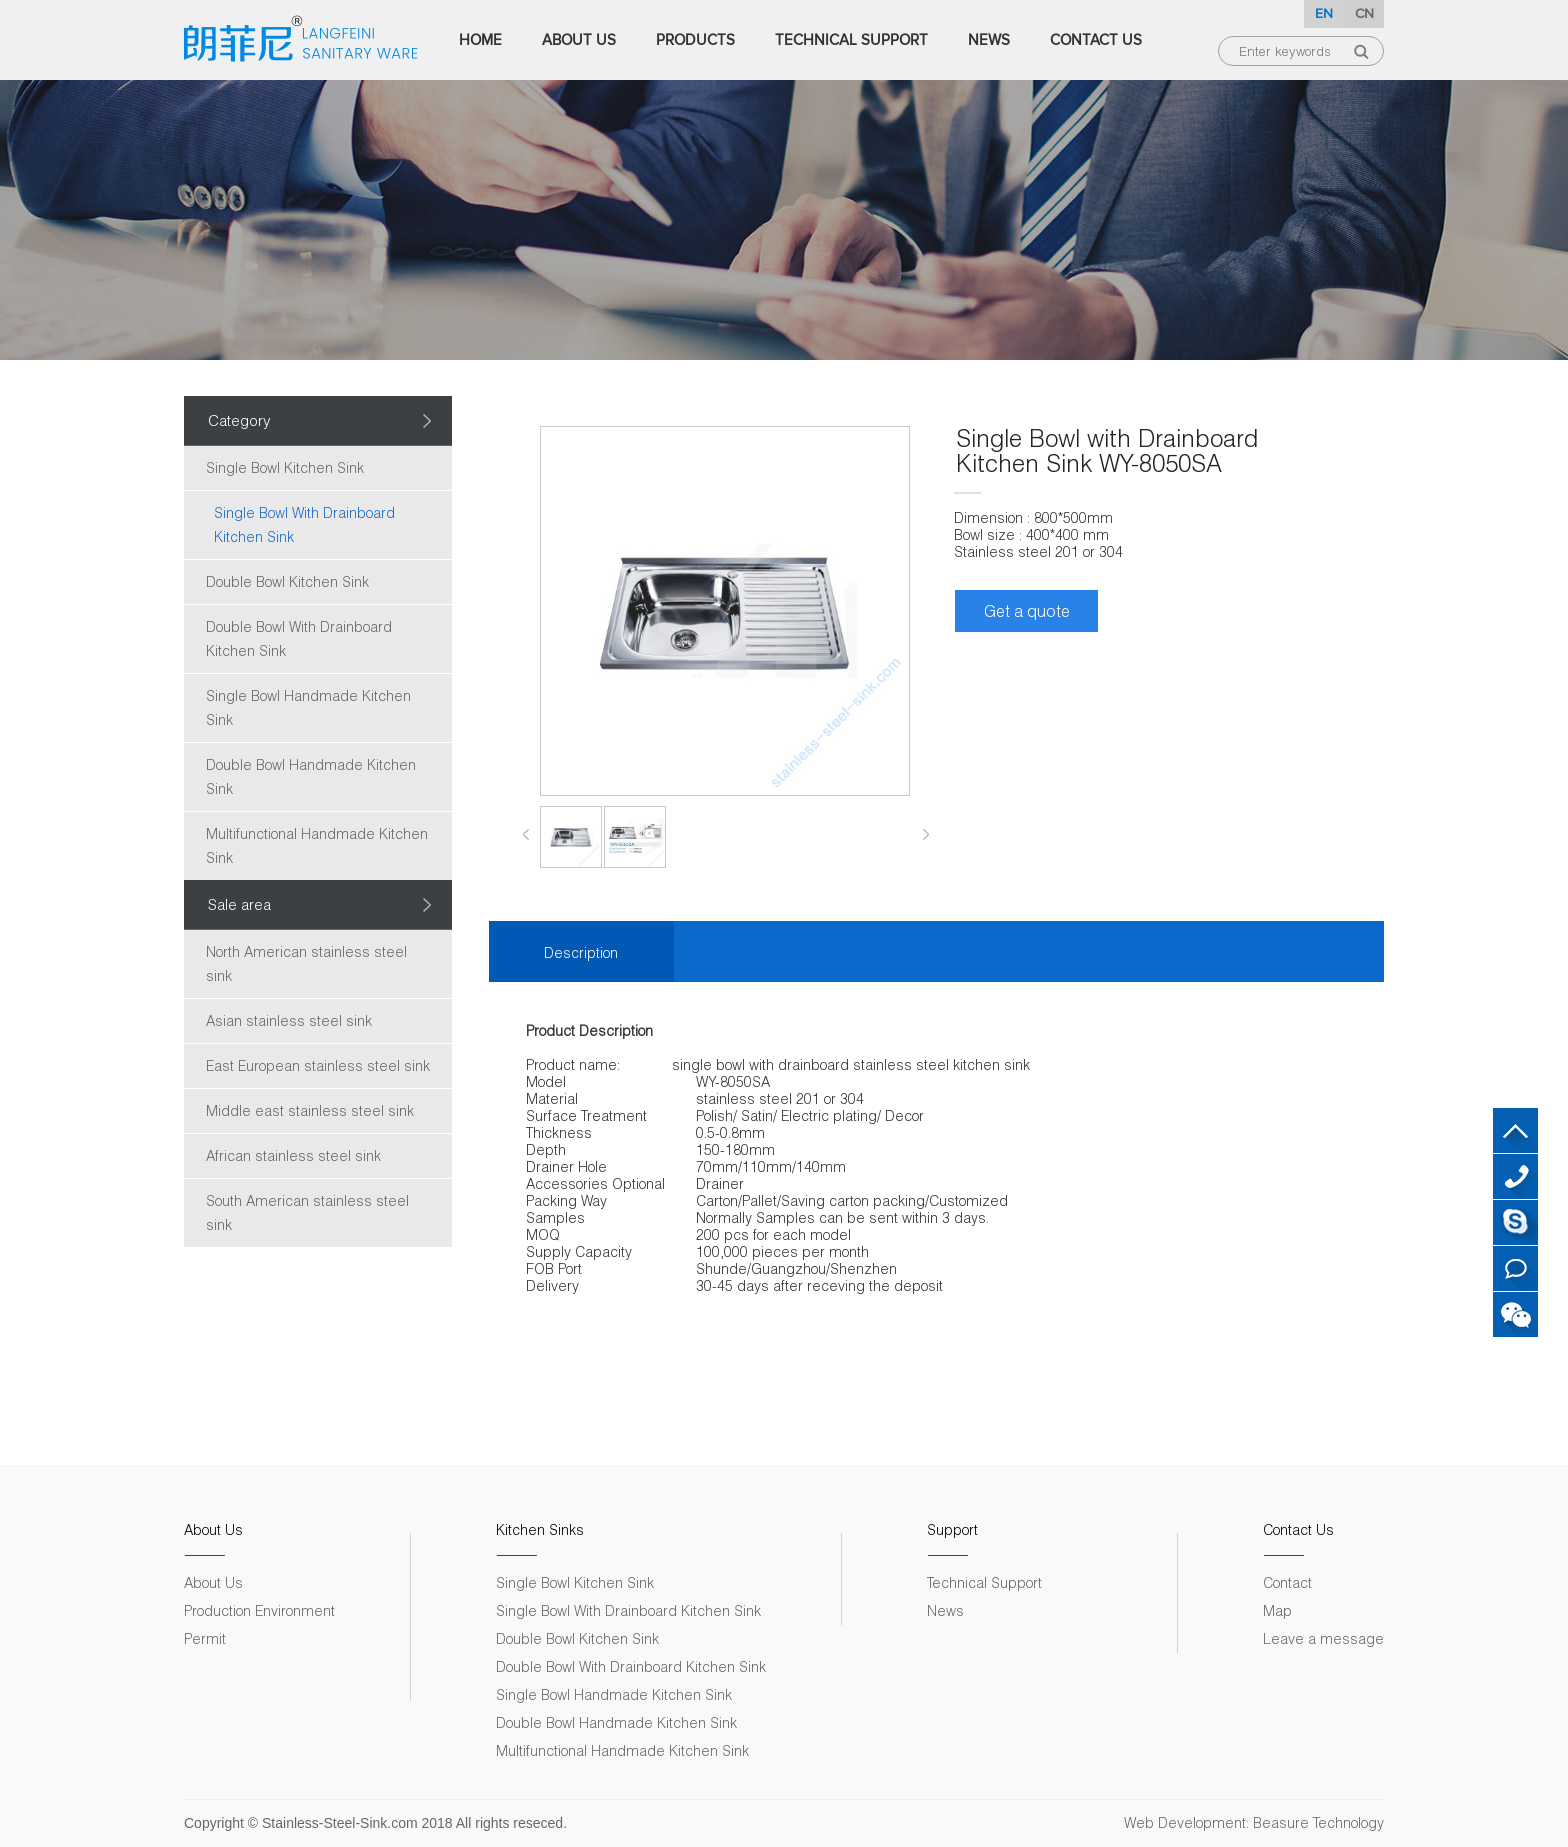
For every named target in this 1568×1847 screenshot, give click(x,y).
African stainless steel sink (293, 1155)
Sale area (239, 904)
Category (239, 420)
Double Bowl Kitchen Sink (287, 581)
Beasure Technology (1318, 1822)
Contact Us (1096, 40)
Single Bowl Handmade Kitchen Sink (308, 707)
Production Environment (259, 1610)
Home (480, 40)
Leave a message (1323, 1638)
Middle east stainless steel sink (310, 1110)
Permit (205, 1638)
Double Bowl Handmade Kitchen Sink (311, 776)
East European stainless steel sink (318, 1065)
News (989, 40)
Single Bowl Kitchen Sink (285, 467)
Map (1277, 1610)
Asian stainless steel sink (289, 1020)
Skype (1515, 1222)
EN (1324, 13)
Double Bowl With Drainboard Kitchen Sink (299, 638)
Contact (1287, 1582)
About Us (579, 40)
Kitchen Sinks (540, 1529)
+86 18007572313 (1515, 1176)
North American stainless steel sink (306, 963)
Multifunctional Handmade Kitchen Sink (317, 845)
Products (695, 40)
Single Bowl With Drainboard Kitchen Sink (304, 524)
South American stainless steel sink (307, 1212)
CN (1364, 13)
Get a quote (1027, 610)
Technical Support (851, 40)
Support (952, 1529)
